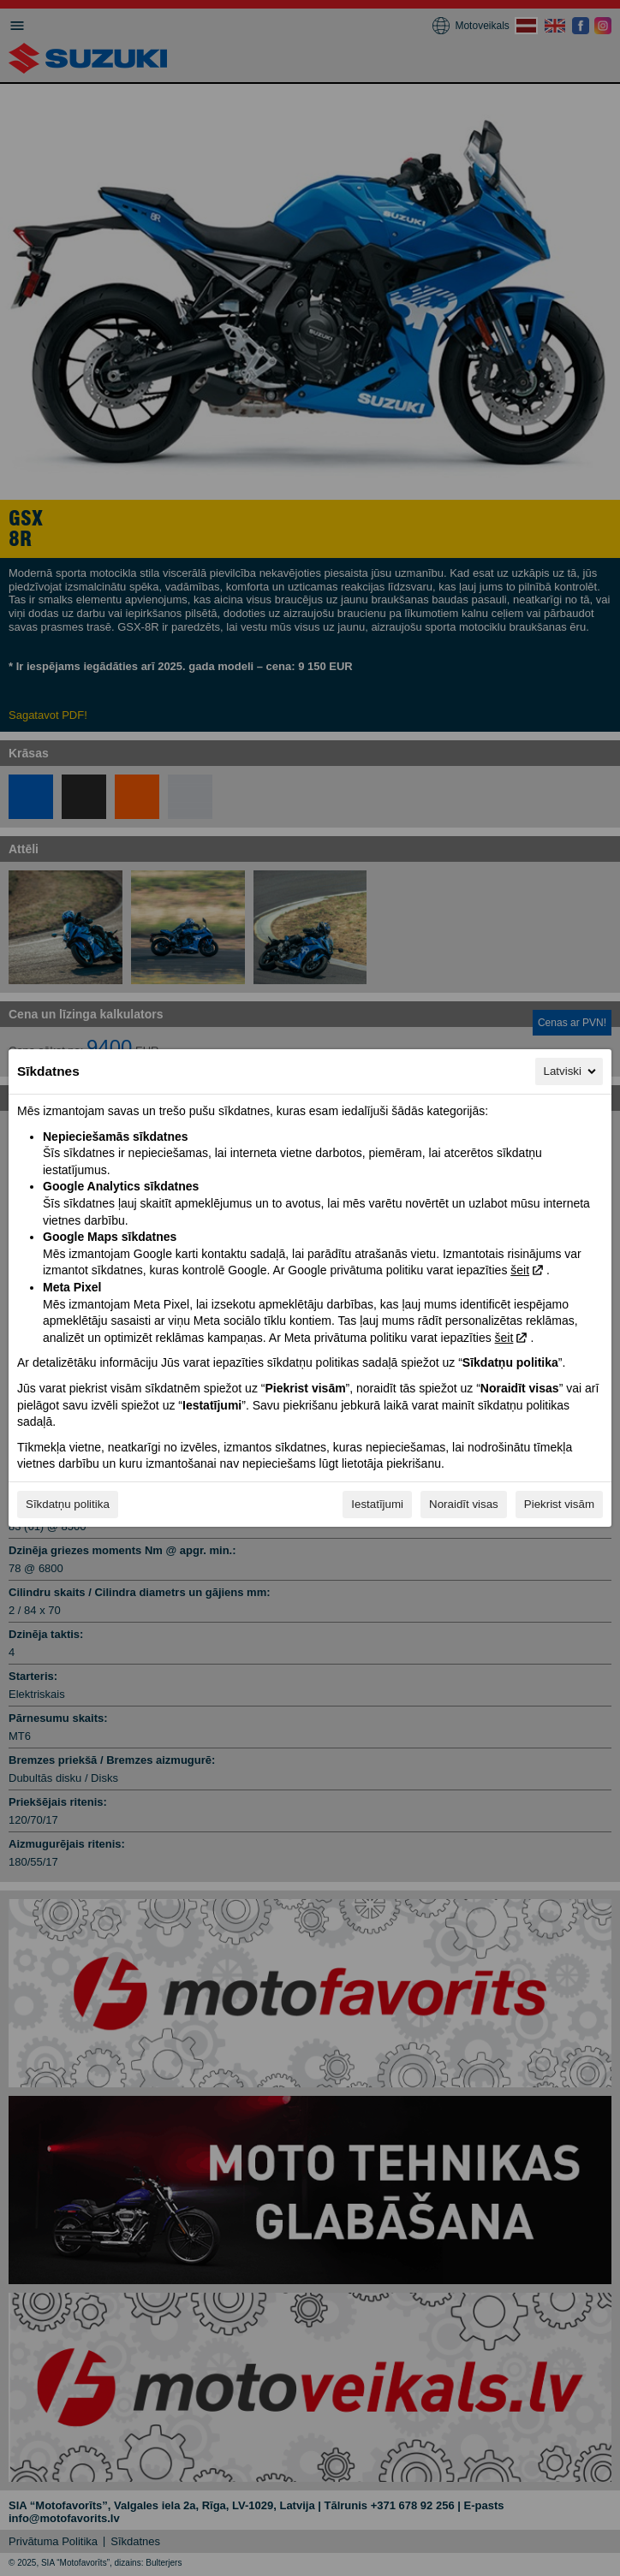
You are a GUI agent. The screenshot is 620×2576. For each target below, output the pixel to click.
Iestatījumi (377, 1504)
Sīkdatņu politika (68, 1504)
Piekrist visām (559, 1504)
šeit (519, 1270)
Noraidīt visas (463, 1504)
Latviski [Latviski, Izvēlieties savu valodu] (571, 1071)
